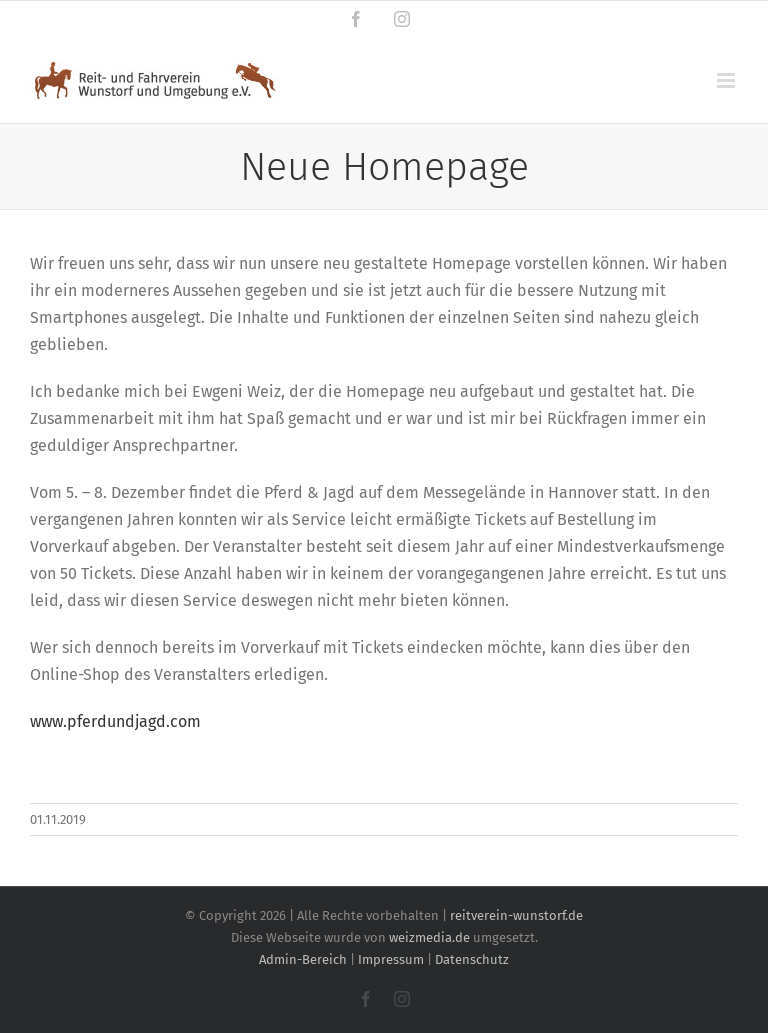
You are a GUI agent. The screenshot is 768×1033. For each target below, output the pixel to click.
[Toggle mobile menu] (727, 80)
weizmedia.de (429, 937)
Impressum (391, 959)
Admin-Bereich (303, 959)
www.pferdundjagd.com (115, 721)
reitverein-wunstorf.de (516, 915)
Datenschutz (472, 959)
